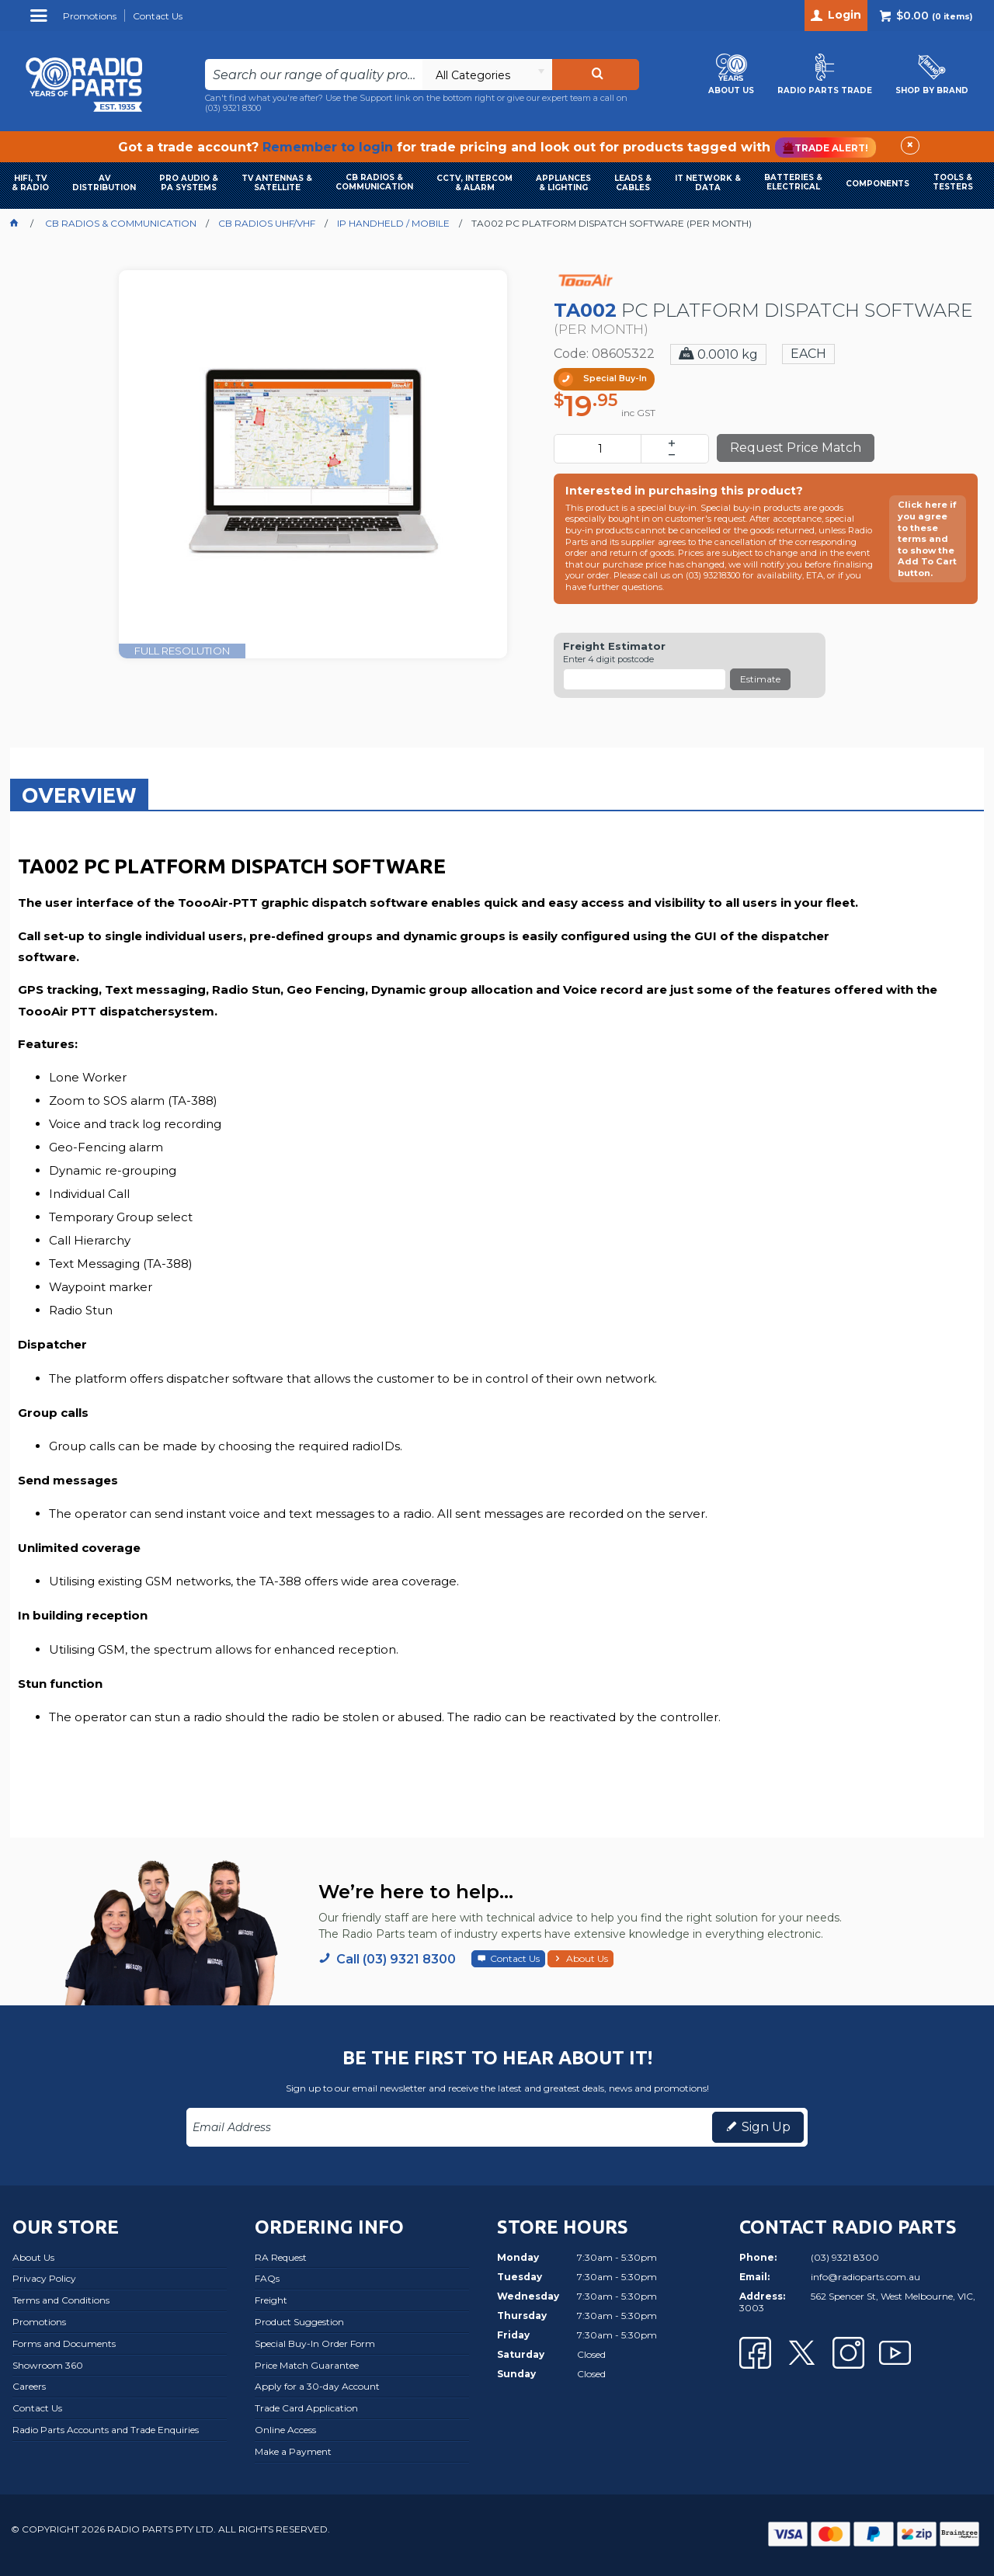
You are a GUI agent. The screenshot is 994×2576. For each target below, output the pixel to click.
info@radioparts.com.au (865, 2277)
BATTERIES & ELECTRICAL (793, 182)
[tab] (79, 794)
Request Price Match (795, 447)
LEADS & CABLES (633, 183)
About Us (587, 1958)
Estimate (760, 679)
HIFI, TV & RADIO (30, 183)
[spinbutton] (600, 449)
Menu (41, 21)
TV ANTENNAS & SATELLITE (277, 183)
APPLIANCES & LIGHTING (563, 183)
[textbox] (314, 74)
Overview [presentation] (79, 795)
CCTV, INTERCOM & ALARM (474, 183)
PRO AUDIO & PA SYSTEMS (188, 183)
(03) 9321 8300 (233, 107)
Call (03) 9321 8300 (396, 1959)
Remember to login (327, 147)
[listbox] (487, 74)
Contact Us (515, 1958)
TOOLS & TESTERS (953, 182)
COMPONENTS (877, 184)
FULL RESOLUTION (182, 650)
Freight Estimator (614, 646)
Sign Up (766, 2126)
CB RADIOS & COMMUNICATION (374, 182)
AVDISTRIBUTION (104, 183)
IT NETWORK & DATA (708, 183)
